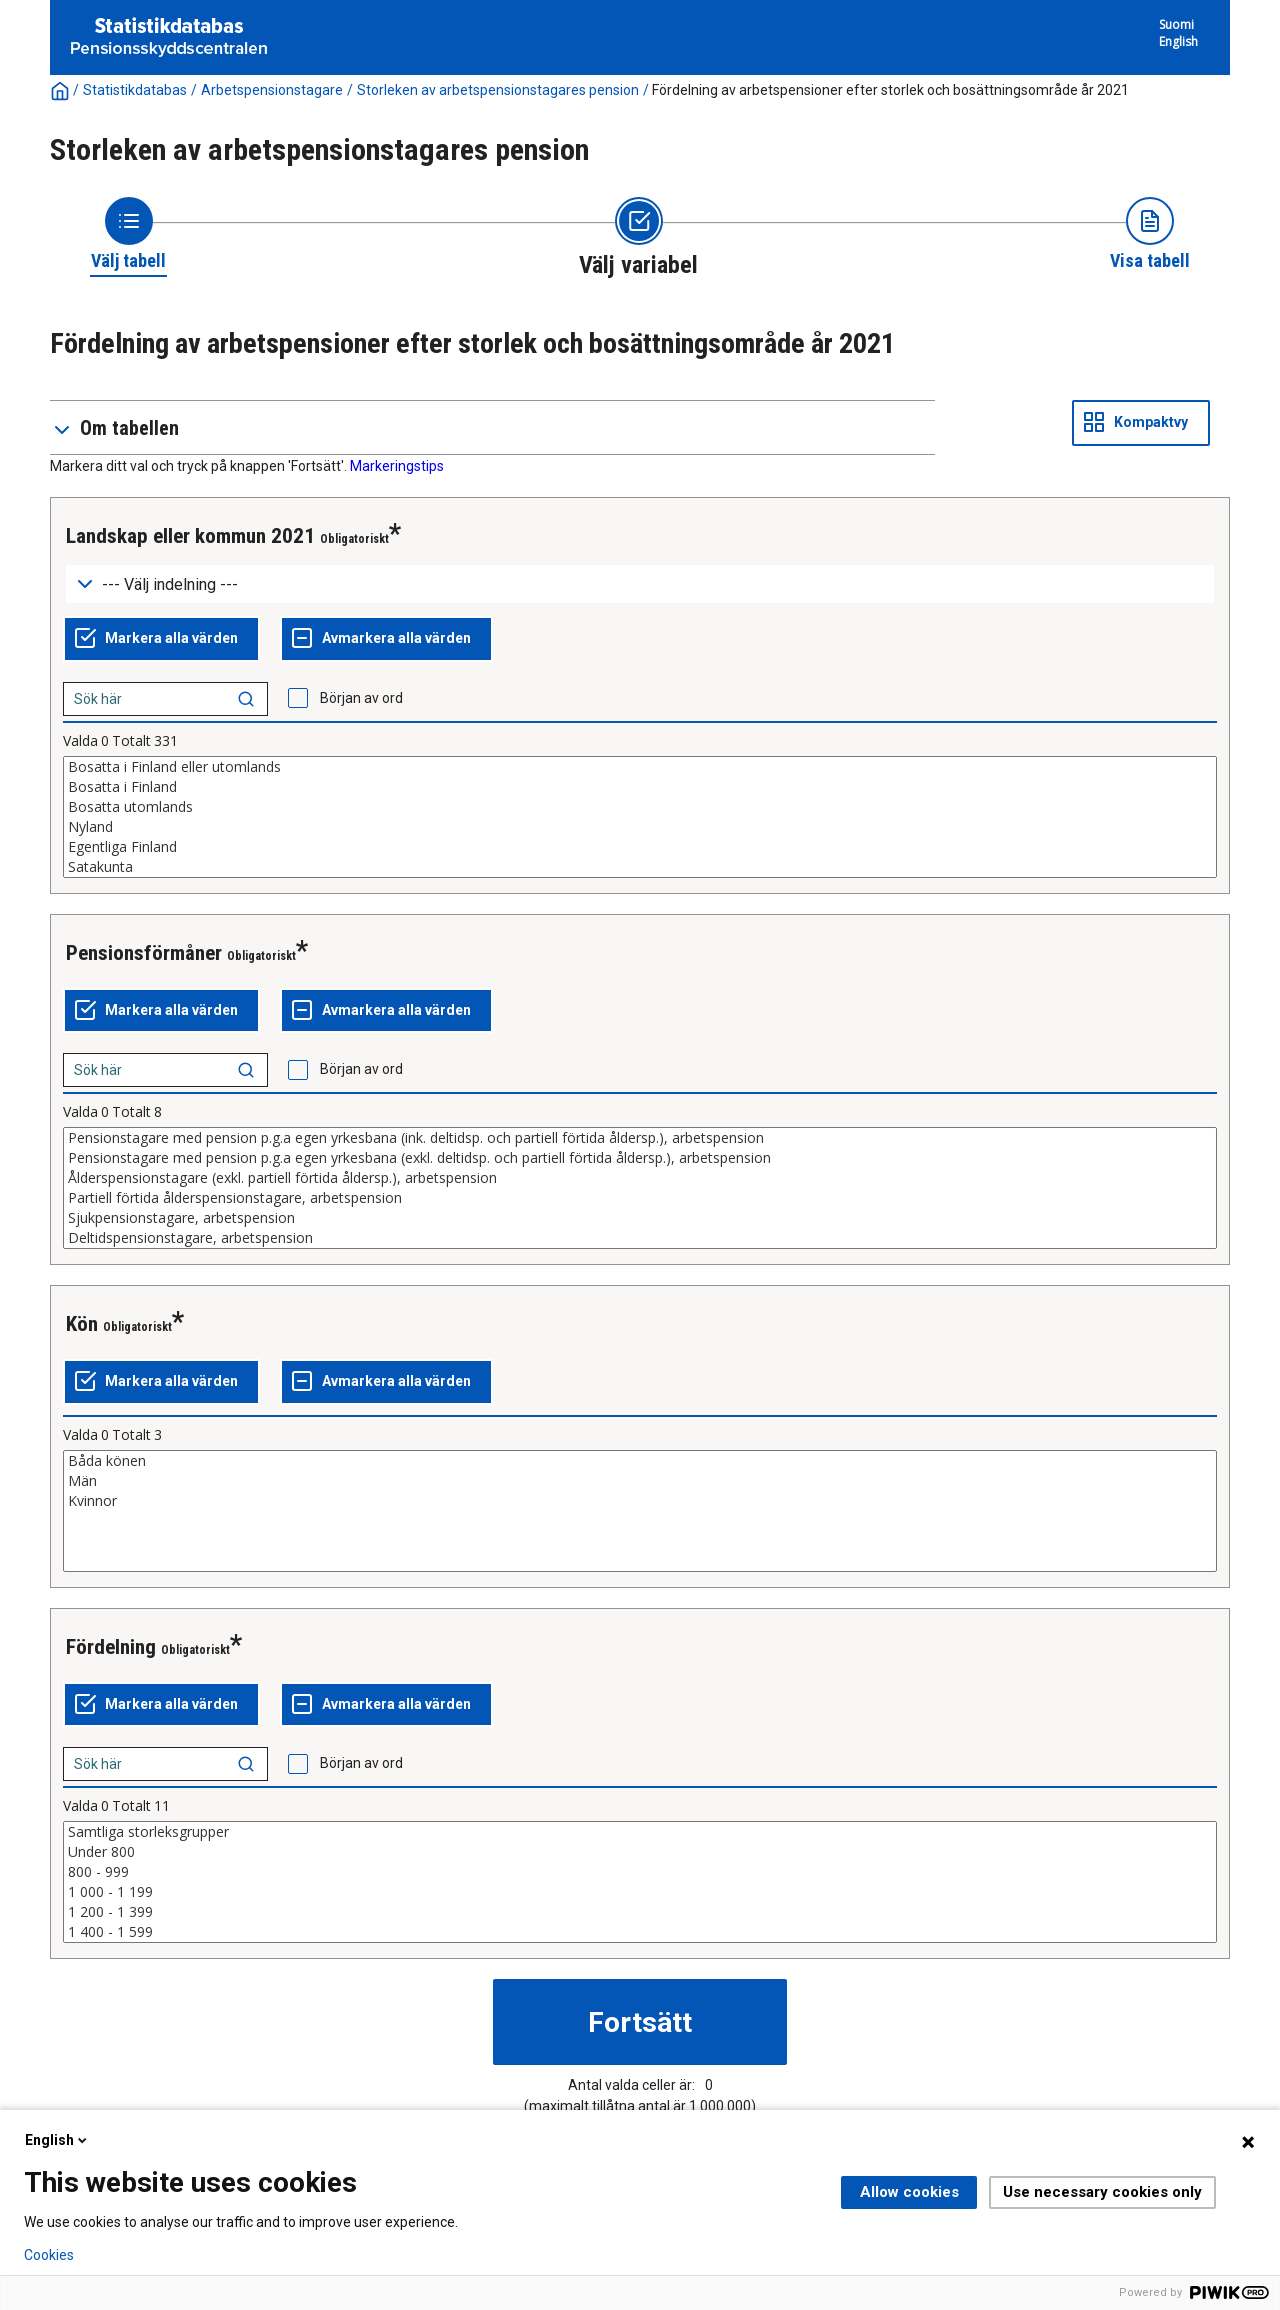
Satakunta (640, 867)
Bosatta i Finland (640, 787)
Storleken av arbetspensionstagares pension (498, 90)
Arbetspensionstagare (272, 90)
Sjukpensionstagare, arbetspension (640, 1218)
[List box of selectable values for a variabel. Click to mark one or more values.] (640, 817)
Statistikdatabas (135, 90)
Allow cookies (909, 2192)
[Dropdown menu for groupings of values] (640, 584)
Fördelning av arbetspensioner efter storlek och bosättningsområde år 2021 (890, 90)
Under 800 (640, 1852)
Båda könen (640, 1461)
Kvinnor (640, 1501)
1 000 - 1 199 (640, 1892)
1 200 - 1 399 (640, 1912)
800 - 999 (640, 1872)
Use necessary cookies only (1102, 2192)
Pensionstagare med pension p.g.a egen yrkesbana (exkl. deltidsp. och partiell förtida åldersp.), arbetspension (640, 1158)
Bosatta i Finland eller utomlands (640, 767)
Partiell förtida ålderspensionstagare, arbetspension (640, 1198)
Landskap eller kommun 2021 (190, 536)
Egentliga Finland (640, 847)
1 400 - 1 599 (640, 1932)
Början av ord (361, 698)
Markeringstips (397, 466)
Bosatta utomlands (640, 807)
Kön (82, 1324)
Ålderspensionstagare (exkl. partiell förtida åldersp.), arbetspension (640, 1178)
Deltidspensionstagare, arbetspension (640, 1238)
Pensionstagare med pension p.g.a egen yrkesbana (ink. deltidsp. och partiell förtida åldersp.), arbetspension (640, 1138)
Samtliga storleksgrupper (640, 1832)
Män (640, 1481)
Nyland (640, 827)
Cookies (49, 2255)
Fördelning (111, 1647)
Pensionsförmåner (144, 953)
